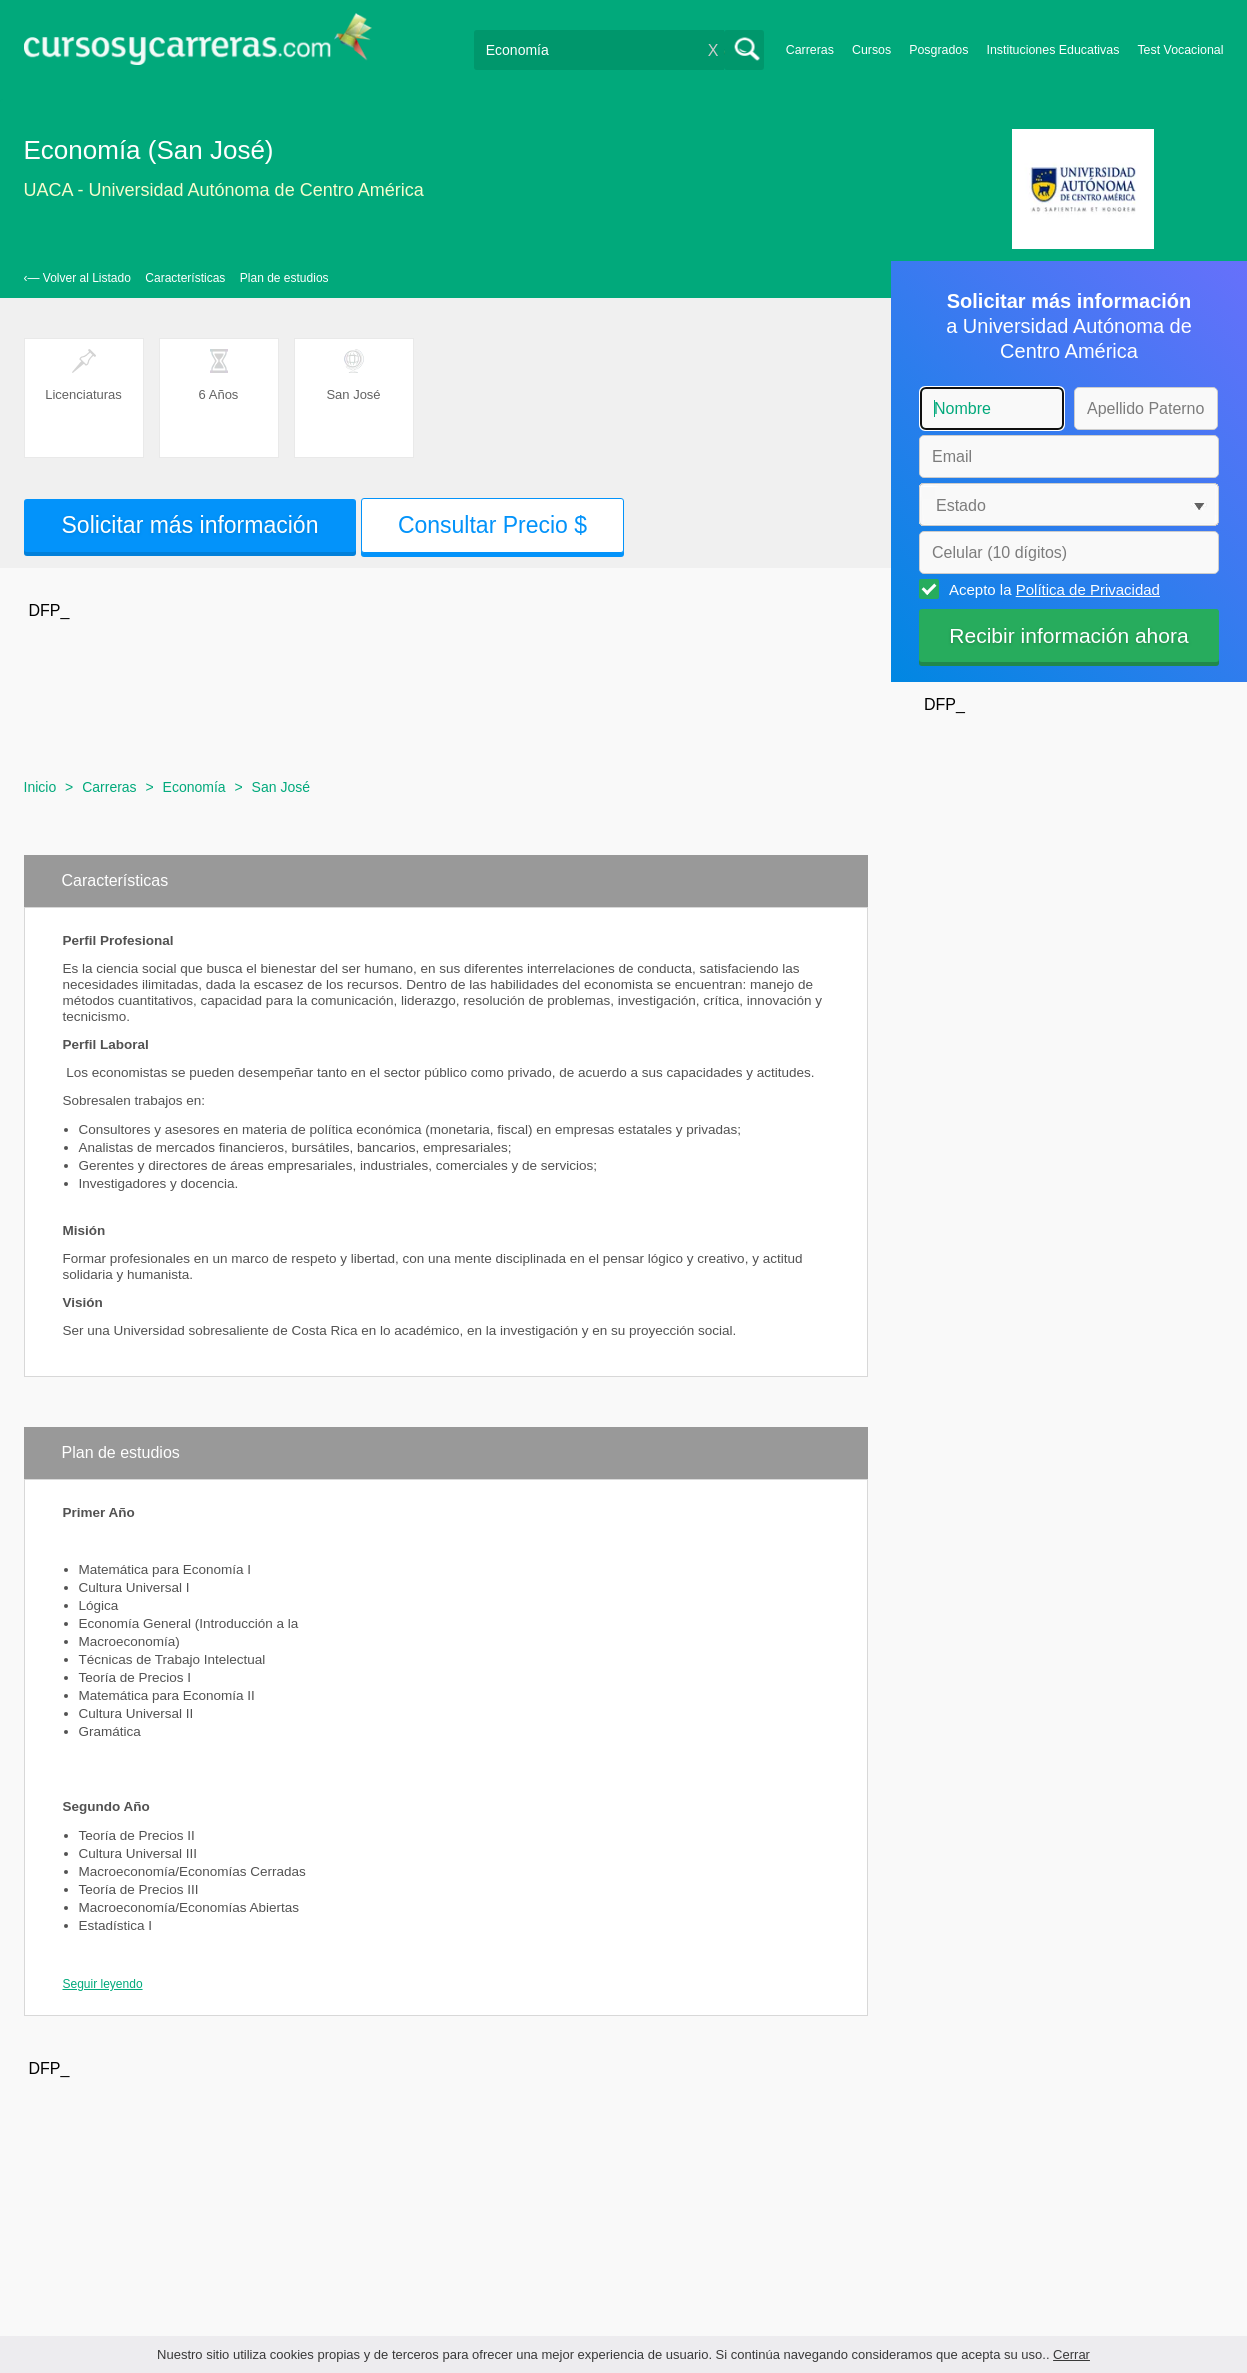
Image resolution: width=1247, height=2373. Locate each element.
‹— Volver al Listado (77, 278)
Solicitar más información (190, 525)
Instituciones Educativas (1052, 50)
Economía (194, 787)
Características (185, 278)
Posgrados (938, 50)
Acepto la (1051, 589)
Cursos (871, 50)
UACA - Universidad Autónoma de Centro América (224, 190)
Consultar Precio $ (492, 525)
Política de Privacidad (1088, 589)
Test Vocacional (1180, 50)
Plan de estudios (284, 278)
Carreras (810, 50)
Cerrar (1071, 2354)
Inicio (40, 787)
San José (281, 787)
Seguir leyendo (103, 1984)
